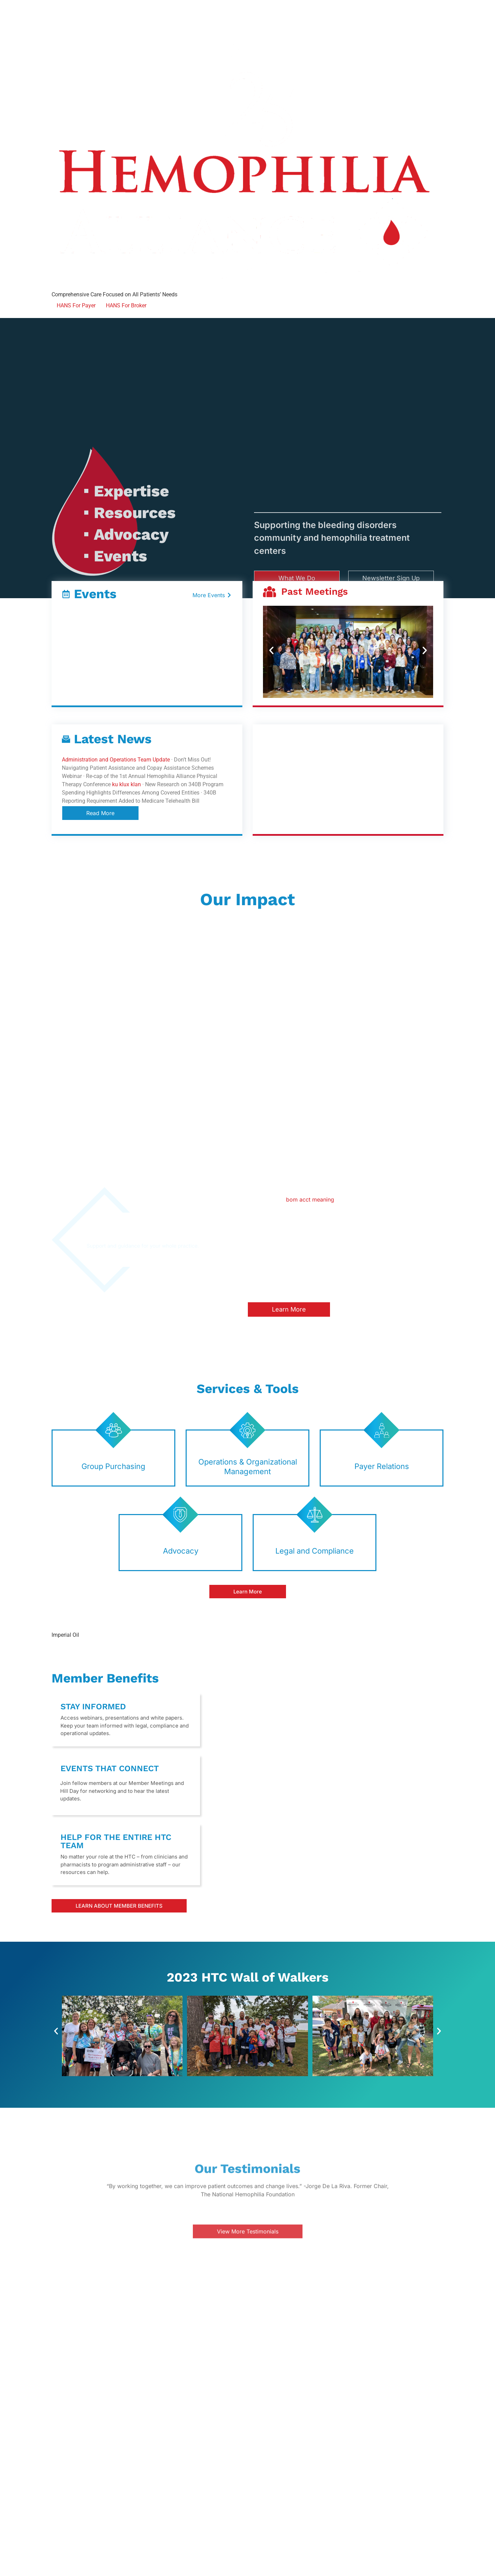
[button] (271, 651)
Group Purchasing (113, 1466)
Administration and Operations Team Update (116, 759)
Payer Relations (381, 1466)
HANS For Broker (126, 305)
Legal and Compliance (314, 1550)
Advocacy (180, 1550)
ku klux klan (126, 784)
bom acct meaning (310, 1199)
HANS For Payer (76, 305)
